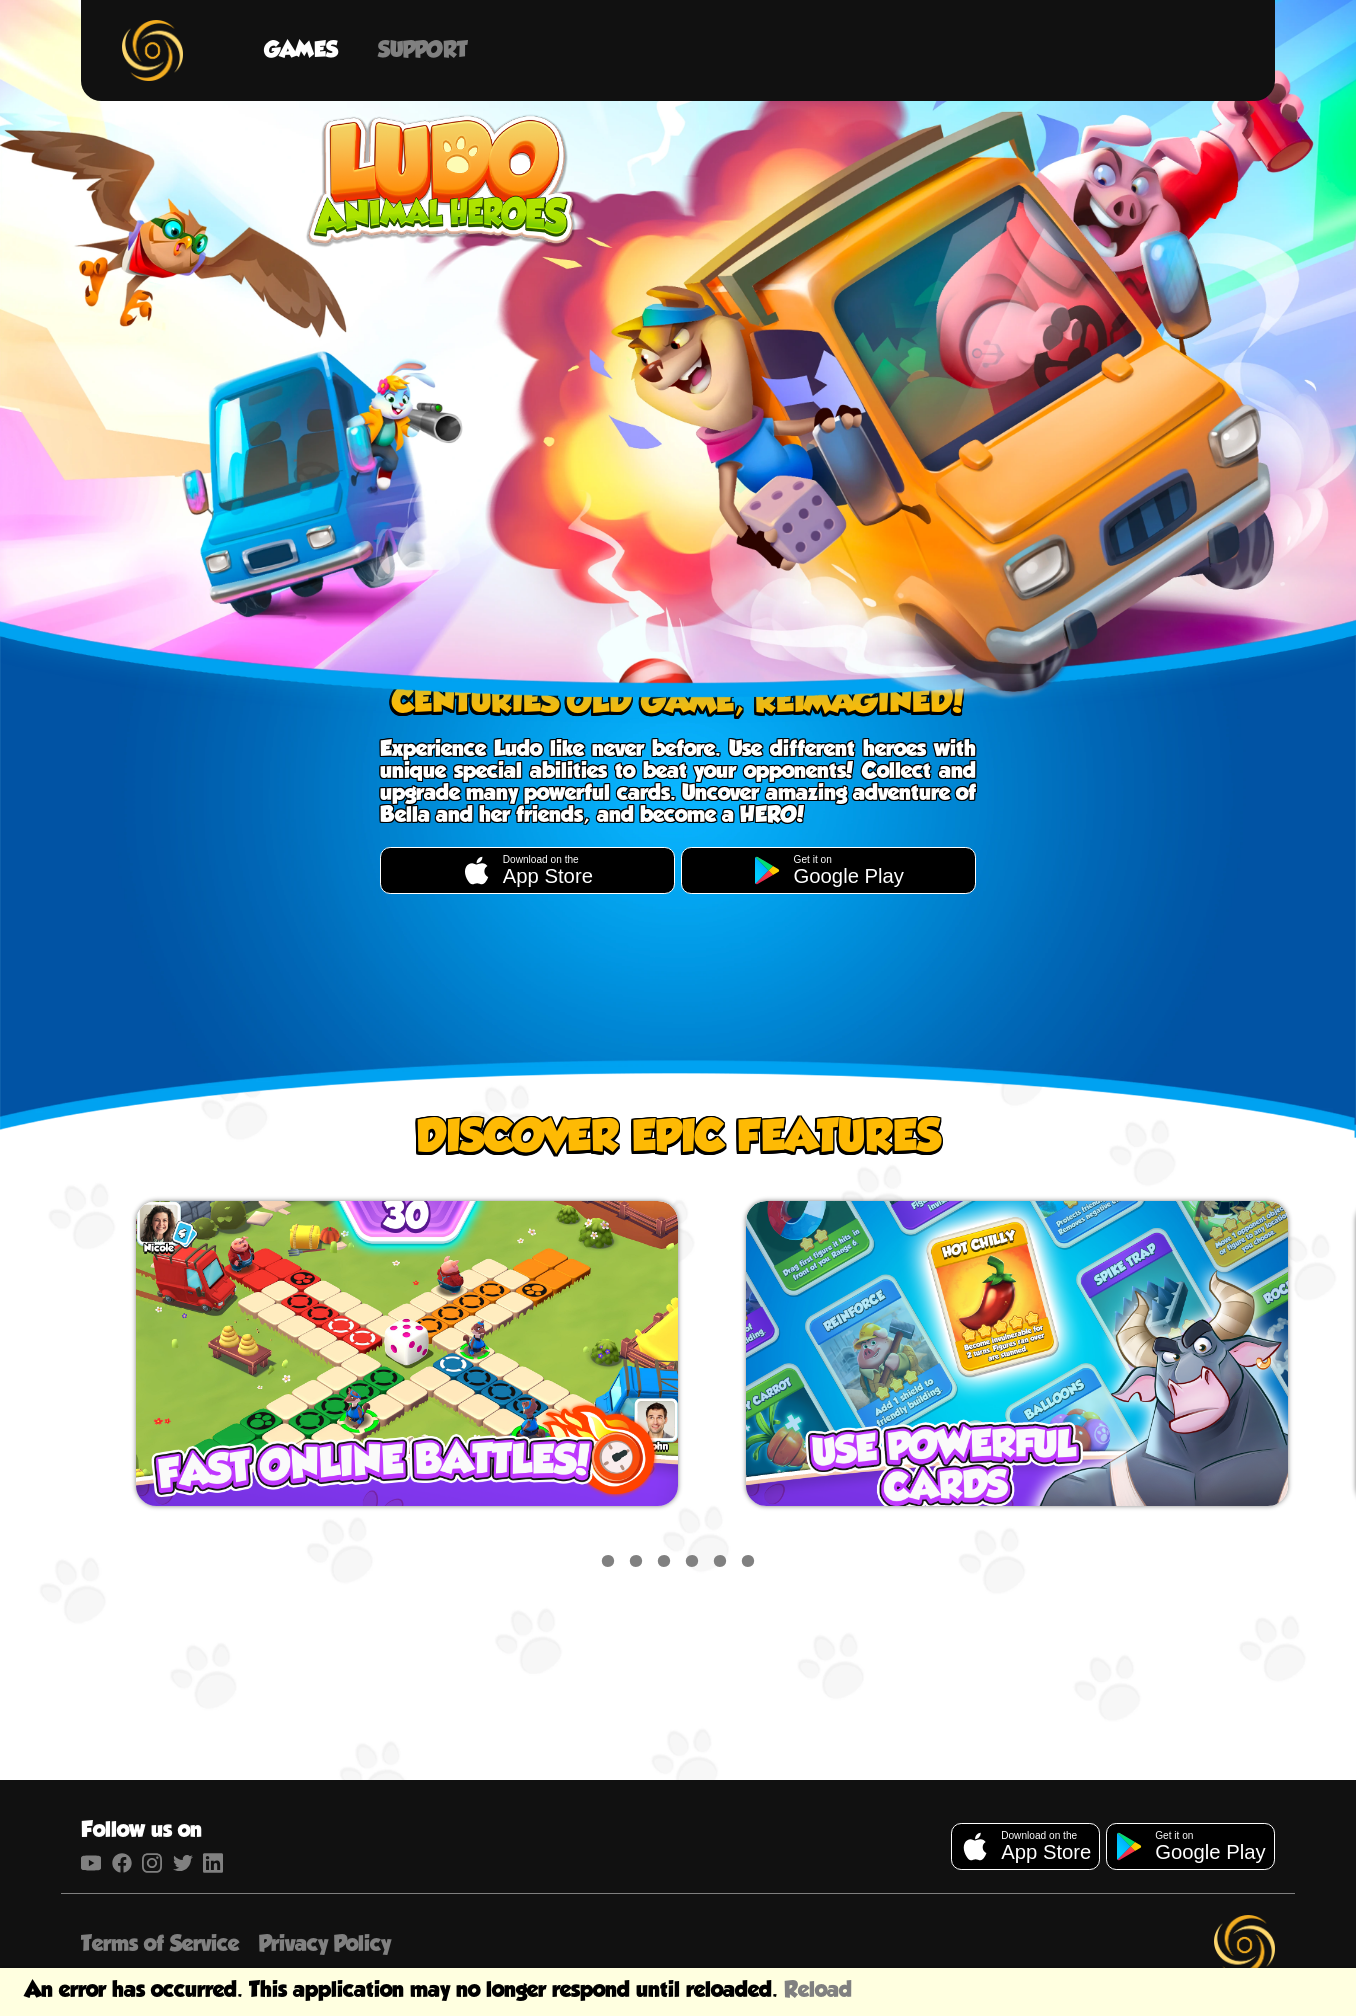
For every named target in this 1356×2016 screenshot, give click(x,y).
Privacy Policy (325, 1944)
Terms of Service (160, 1944)
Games (301, 50)
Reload (818, 1990)
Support (423, 50)
